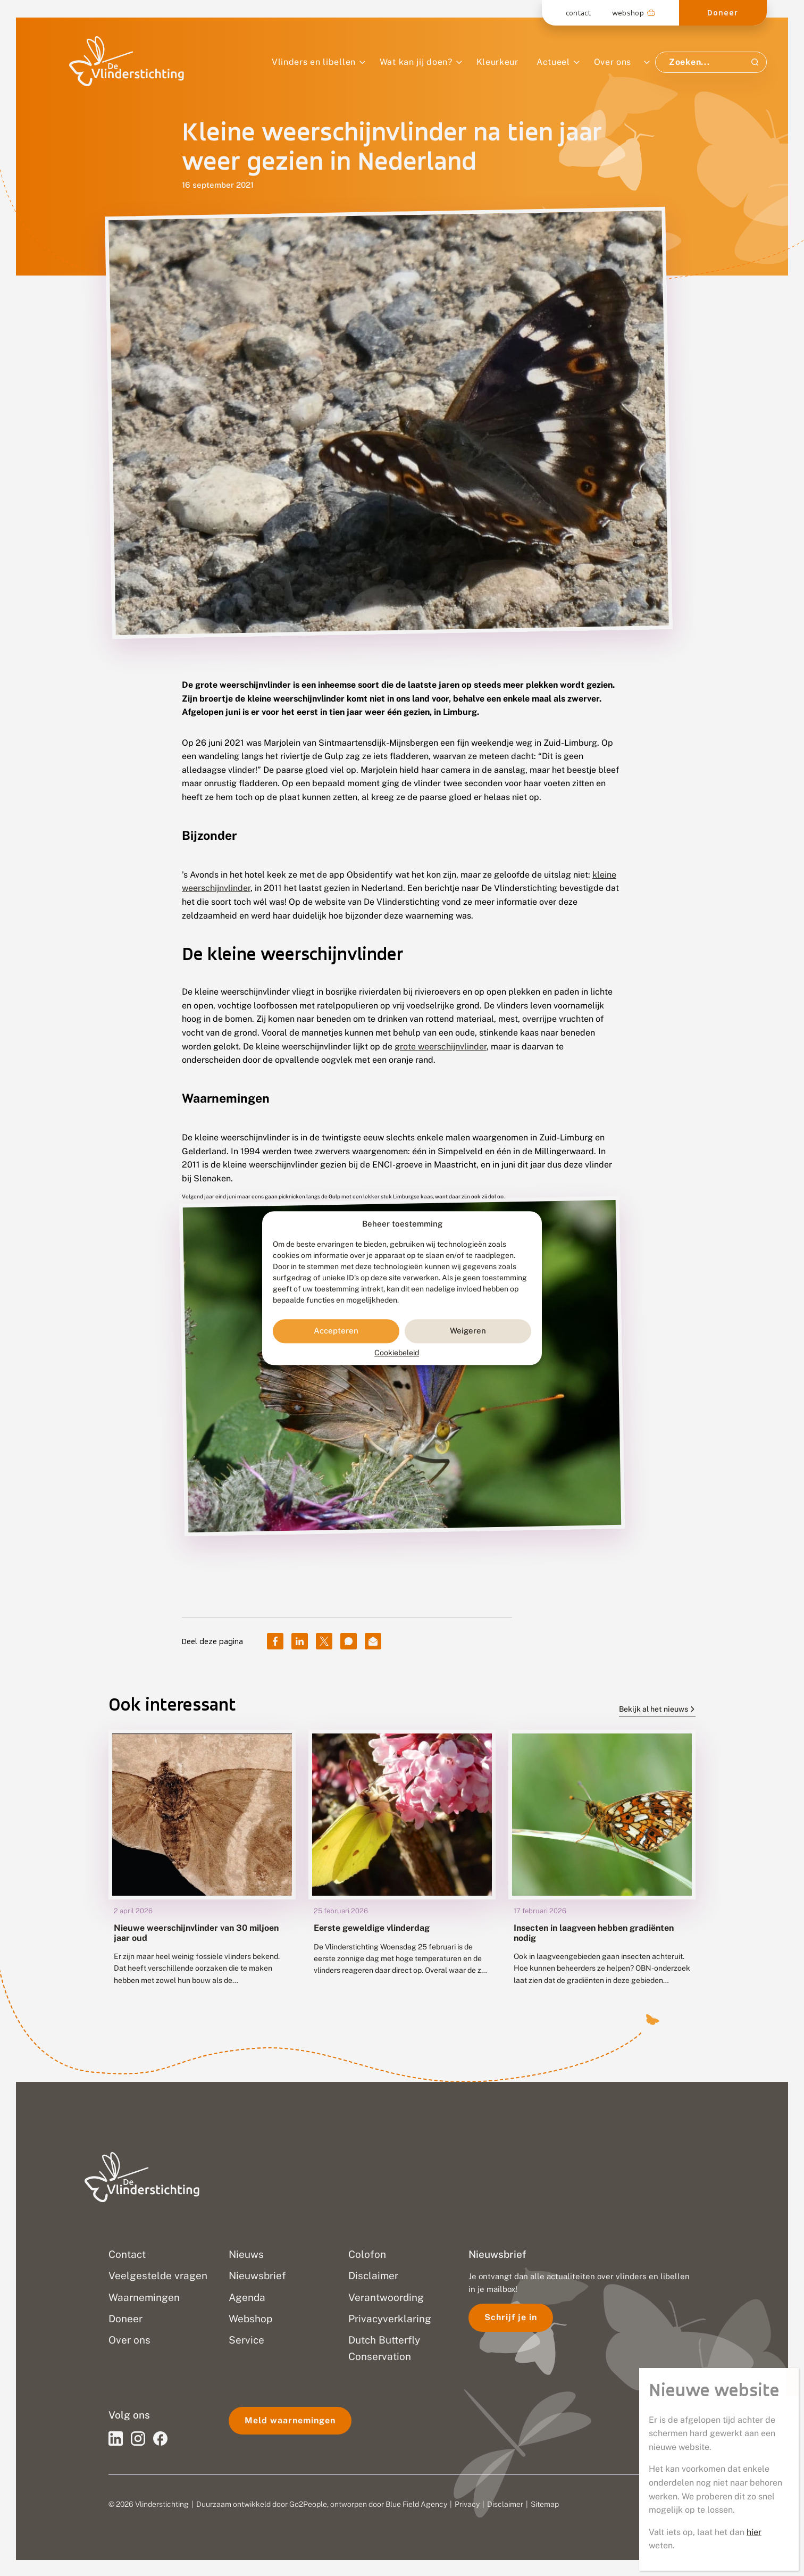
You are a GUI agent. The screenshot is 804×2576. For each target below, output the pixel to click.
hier (754, 2532)
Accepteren (336, 1331)
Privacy (467, 2504)
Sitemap (545, 2504)
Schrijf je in (510, 2317)
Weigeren (468, 1331)
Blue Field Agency (416, 2504)
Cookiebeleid (396, 1352)
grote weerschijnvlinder (441, 1046)
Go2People (308, 2504)
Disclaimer (505, 2504)
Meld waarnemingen (290, 2420)
